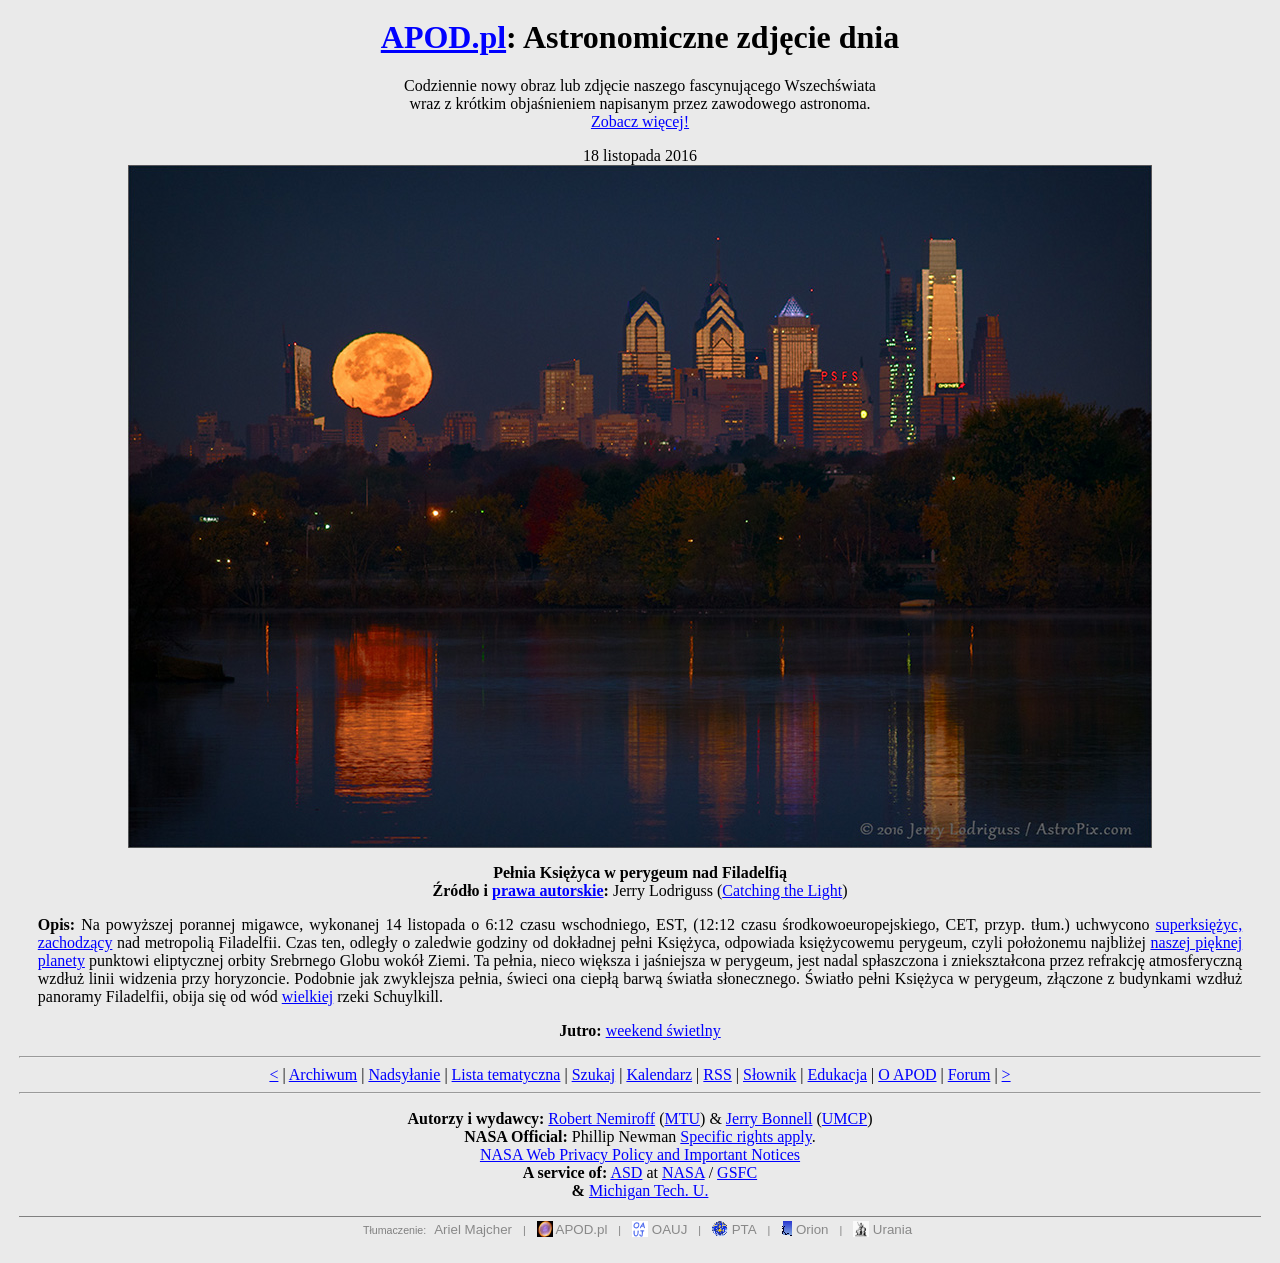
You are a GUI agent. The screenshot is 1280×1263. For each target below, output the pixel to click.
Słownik (769, 1074)
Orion (804, 1229)
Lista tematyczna (506, 1074)
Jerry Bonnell (769, 1118)
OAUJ (659, 1229)
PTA (734, 1229)
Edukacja (838, 1074)
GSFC (737, 1172)
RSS (717, 1074)
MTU (682, 1118)
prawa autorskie (548, 890)
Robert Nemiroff (601, 1118)
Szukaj (594, 1074)
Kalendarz (659, 1074)
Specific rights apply (745, 1136)
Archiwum (323, 1074)
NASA (683, 1172)
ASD (626, 1172)
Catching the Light (782, 890)
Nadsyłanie (404, 1074)
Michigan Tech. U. (648, 1190)
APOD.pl (443, 37)
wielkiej (308, 996)
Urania (882, 1229)
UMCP (844, 1118)
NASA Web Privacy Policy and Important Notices (640, 1154)
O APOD (907, 1074)
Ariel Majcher (473, 1229)
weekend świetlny (663, 1030)
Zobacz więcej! (640, 121)
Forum (969, 1074)
